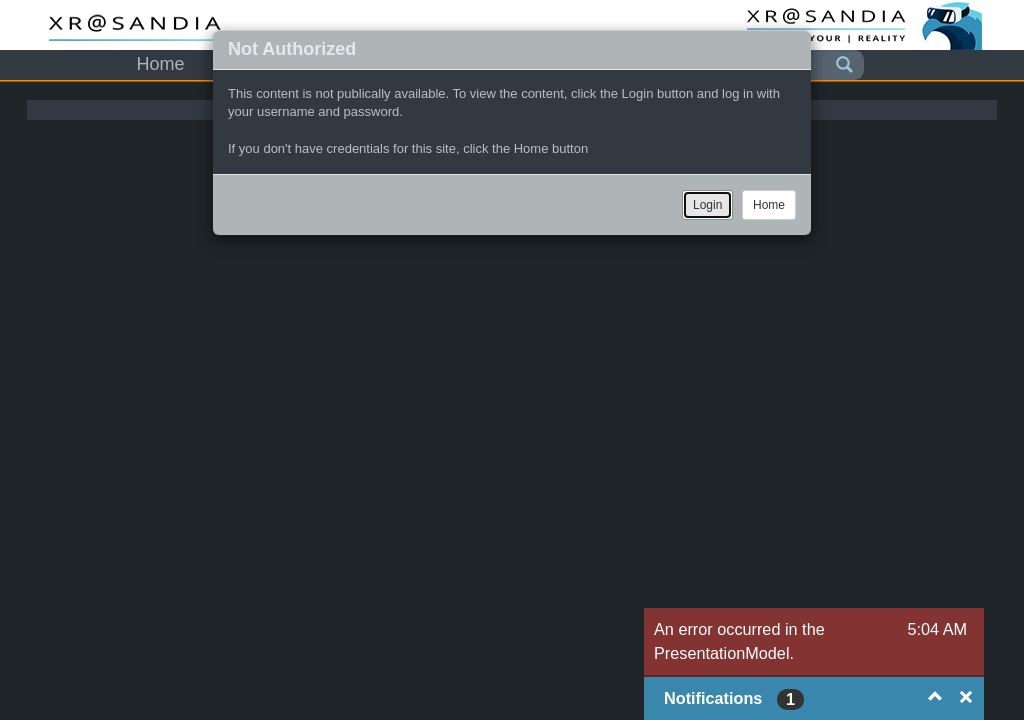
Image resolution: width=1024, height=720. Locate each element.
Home (769, 205)
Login (707, 205)
